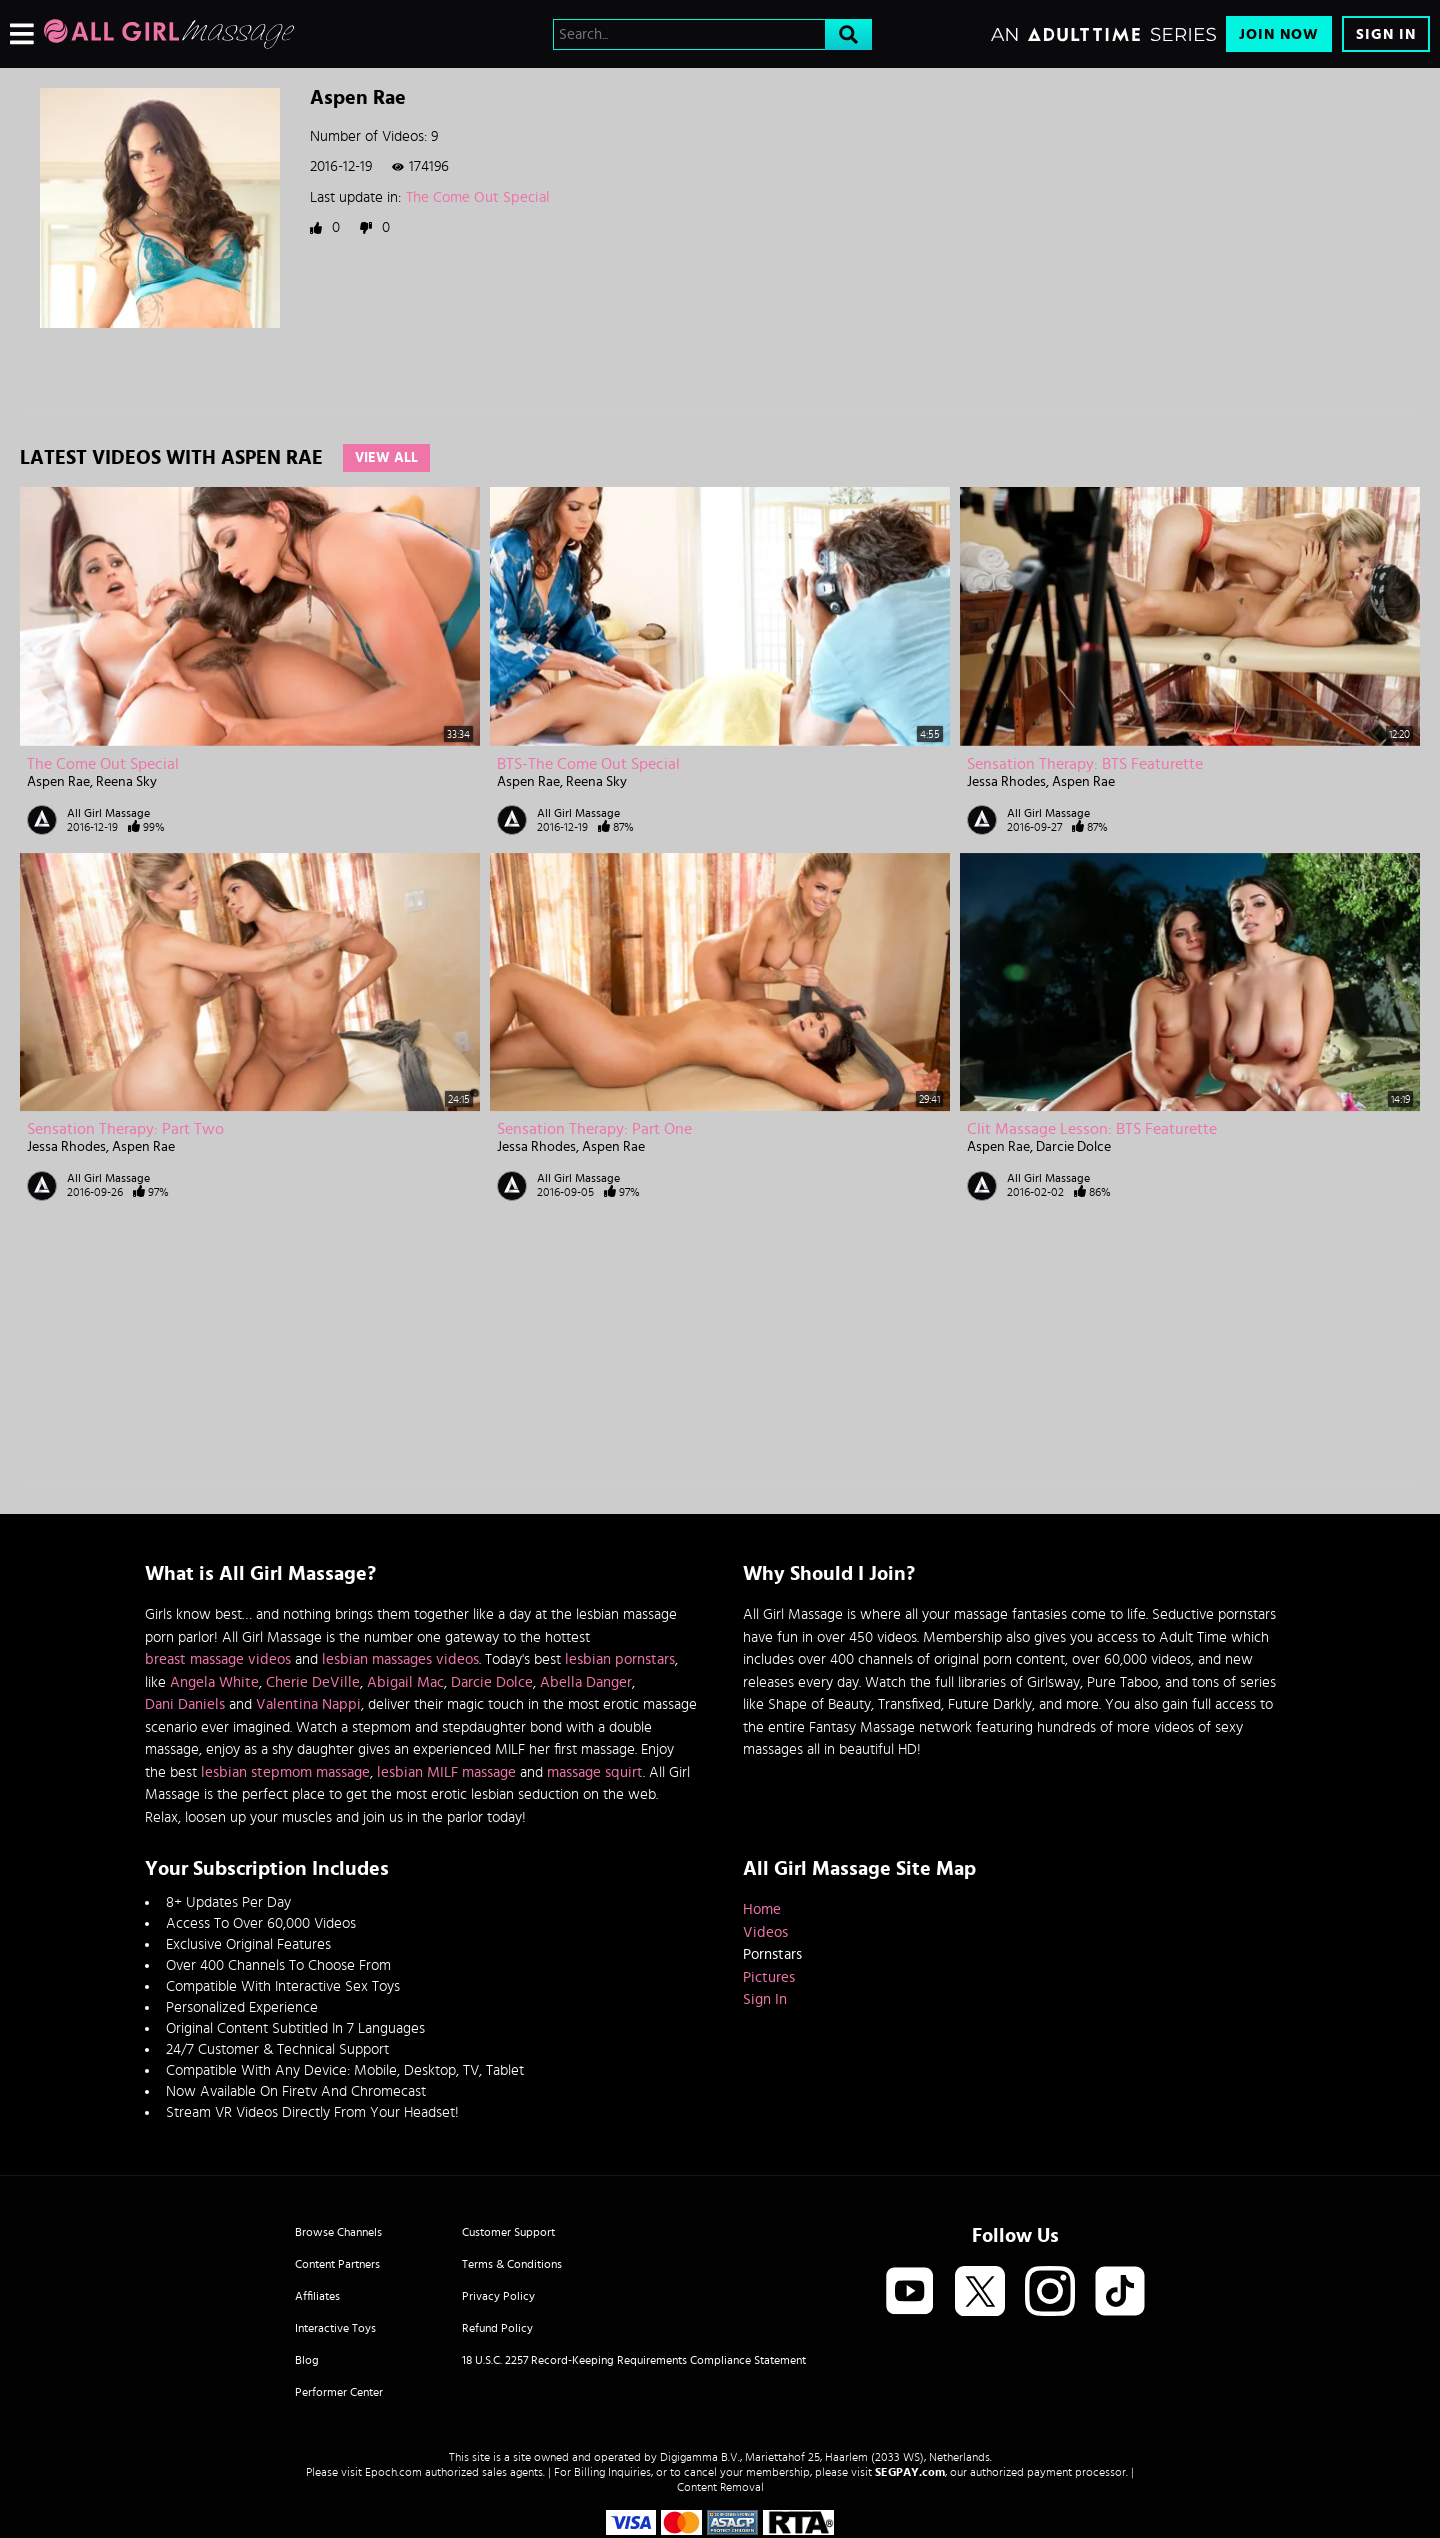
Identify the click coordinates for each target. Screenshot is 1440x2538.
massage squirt (595, 1772)
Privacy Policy (498, 2296)
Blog (307, 2360)
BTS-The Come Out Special (588, 764)
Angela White (214, 1682)
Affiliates (317, 2296)
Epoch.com (393, 2472)
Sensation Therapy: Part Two (125, 1129)
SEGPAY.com (910, 2472)
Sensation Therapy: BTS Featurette (1085, 764)
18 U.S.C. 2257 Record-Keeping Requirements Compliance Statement (634, 2360)
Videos (765, 1932)
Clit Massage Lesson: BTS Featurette (1092, 1129)
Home (762, 1909)
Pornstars (772, 1954)
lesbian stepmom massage (285, 1772)
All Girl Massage (108, 813)
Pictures (769, 1977)
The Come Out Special (478, 197)
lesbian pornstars (620, 1659)
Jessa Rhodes (1006, 782)
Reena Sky (126, 782)
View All (386, 458)
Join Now (1279, 34)
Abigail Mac (405, 1682)
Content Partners (337, 2264)
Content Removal (720, 2487)
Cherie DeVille (313, 1682)
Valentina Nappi (308, 1704)
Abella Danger (586, 1682)
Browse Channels (338, 2232)
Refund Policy (497, 2328)
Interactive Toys (335, 2328)
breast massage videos (218, 1659)
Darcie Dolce (1073, 1147)
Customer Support (508, 2232)
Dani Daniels (185, 1704)
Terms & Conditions (512, 2264)
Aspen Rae (58, 782)
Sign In (1386, 34)
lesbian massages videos (400, 1659)
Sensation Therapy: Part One (594, 1129)
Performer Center (339, 2392)
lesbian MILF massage (446, 1772)
